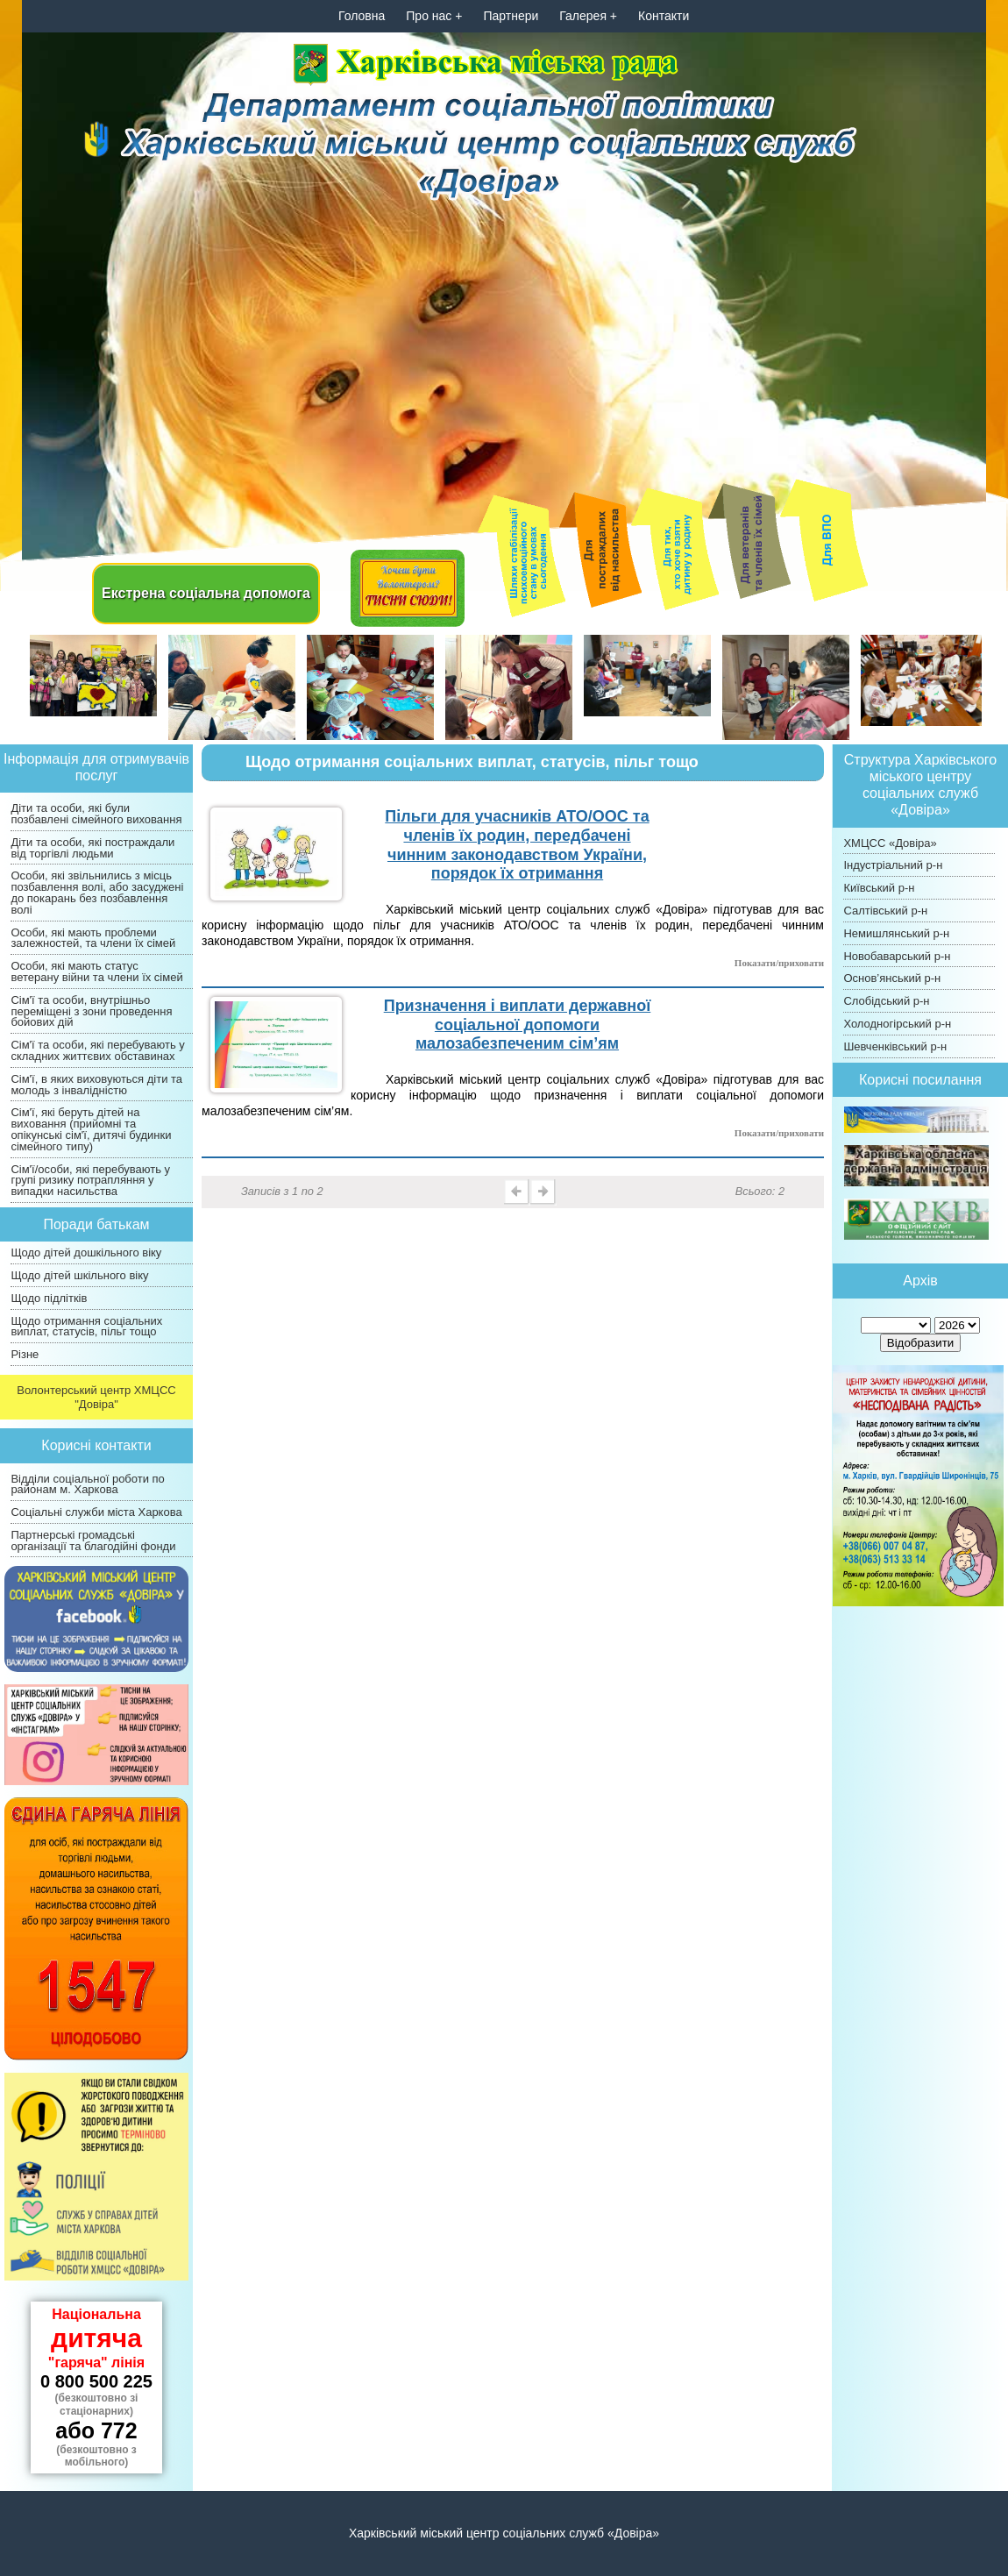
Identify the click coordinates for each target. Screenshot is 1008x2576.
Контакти (663, 16)
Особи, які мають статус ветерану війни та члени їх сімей (96, 971)
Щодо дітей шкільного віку (79, 1275)
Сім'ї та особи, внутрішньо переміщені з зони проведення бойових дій (91, 1011)
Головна (361, 16)
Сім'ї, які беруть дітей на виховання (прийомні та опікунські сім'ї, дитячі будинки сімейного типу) (91, 1129)
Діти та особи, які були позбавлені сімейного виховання (96, 813)
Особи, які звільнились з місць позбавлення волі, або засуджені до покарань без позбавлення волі (97, 892)
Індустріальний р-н (892, 865)
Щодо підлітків (49, 1298)
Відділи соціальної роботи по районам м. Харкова (87, 1484)
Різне (25, 1354)
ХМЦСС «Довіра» (889, 843)
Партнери (510, 16)
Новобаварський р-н (896, 956)
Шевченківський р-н (895, 1046)
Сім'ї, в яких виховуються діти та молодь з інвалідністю (96, 1084)
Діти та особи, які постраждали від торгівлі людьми (92, 848)
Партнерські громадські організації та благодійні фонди (93, 1540)
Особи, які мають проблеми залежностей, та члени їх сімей (93, 938)
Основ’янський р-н (892, 978)
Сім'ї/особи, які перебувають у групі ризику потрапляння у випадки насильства (90, 1181)
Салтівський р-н (885, 910)
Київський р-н (878, 887)
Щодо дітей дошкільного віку (86, 1252)
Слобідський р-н (886, 1000)
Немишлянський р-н (896, 933)
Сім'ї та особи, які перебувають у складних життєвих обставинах (97, 1050)
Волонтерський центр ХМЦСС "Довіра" (96, 1397)
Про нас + (434, 16)
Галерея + (588, 16)
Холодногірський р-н (897, 1023)
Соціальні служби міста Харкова (96, 1512)
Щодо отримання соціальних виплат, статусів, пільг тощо (86, 1326)
